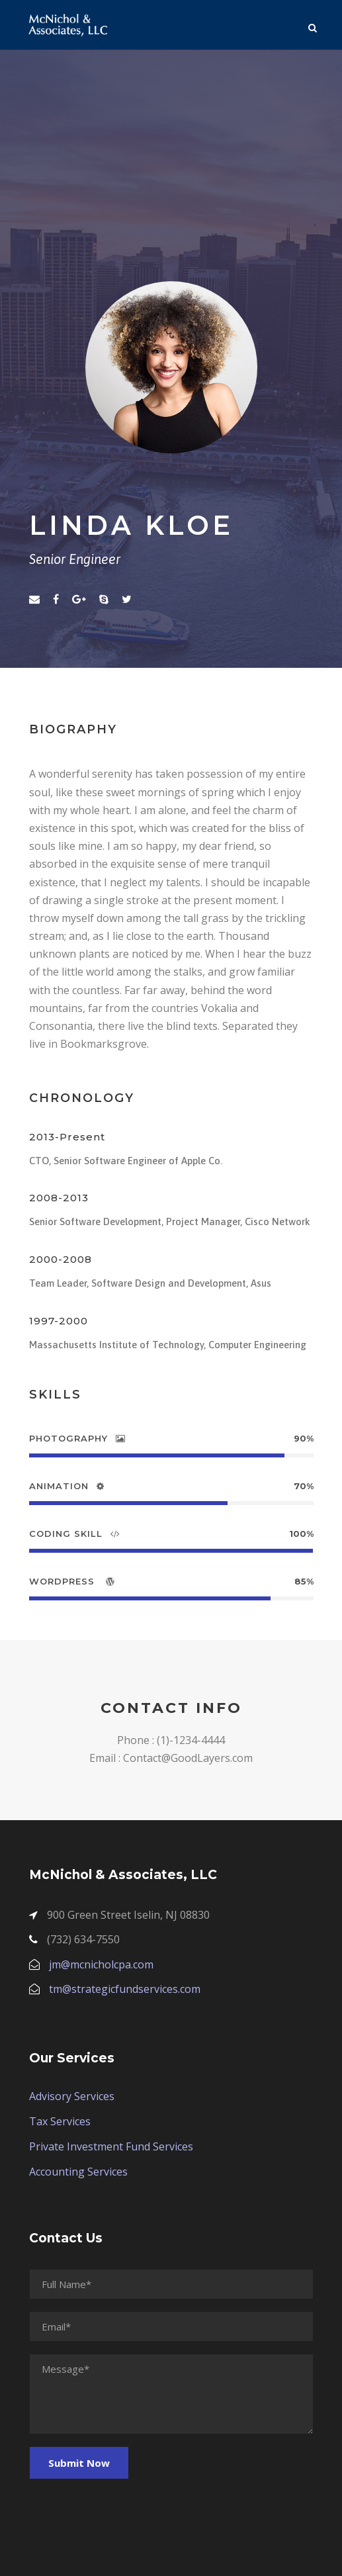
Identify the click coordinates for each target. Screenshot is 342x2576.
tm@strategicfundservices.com (124, 1989)
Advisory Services (71, 2096)
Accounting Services (78, 2171)
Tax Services (60, 2121)
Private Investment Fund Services (111, 2146)
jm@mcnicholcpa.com (101, 1964)
